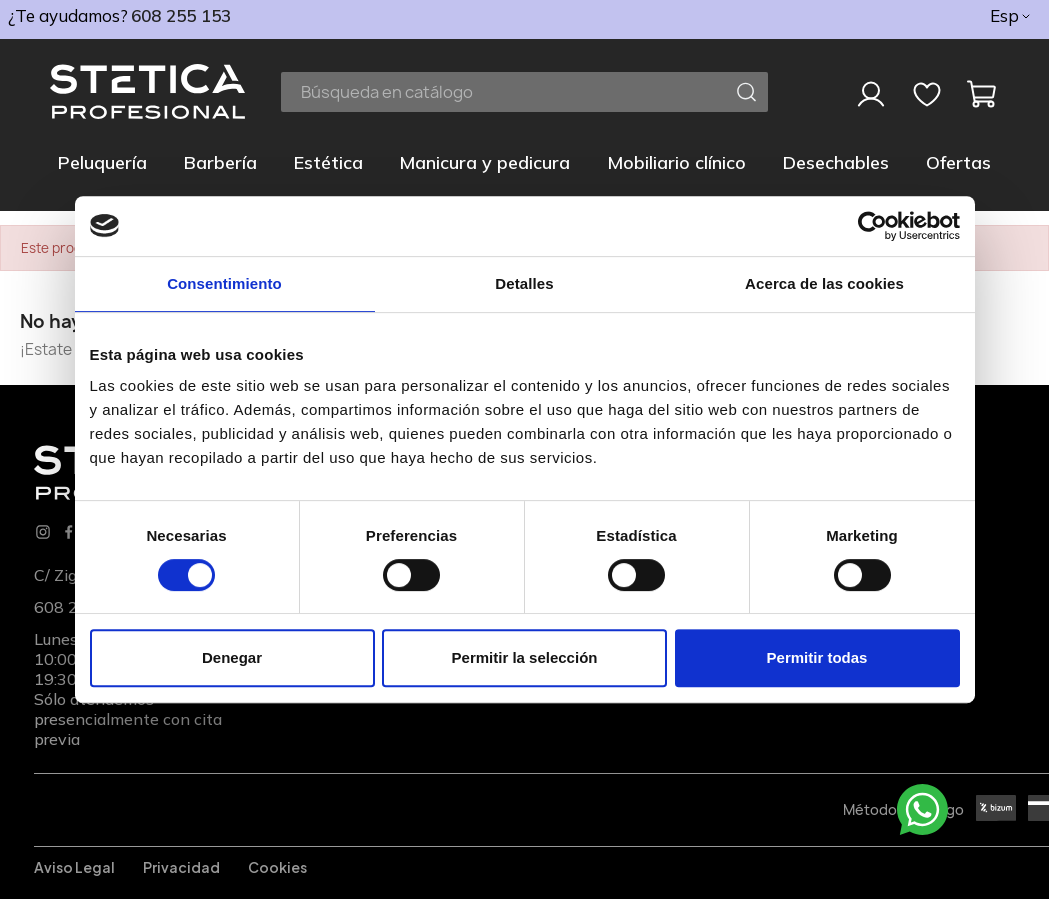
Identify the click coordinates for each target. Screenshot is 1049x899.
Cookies (277, 867)
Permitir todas (817, 657)
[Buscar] (524, 92)
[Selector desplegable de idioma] (1011, 16)
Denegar (232, 657)
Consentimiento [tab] (224, 283)
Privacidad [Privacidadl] (181, 867)
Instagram (43, 532)
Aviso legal (74, 867)
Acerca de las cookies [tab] (824, 283)
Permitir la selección (525, 657)
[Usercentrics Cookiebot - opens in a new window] (872, 226)
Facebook (69, 532)
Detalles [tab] (524, 283)
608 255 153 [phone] (181, 15)
